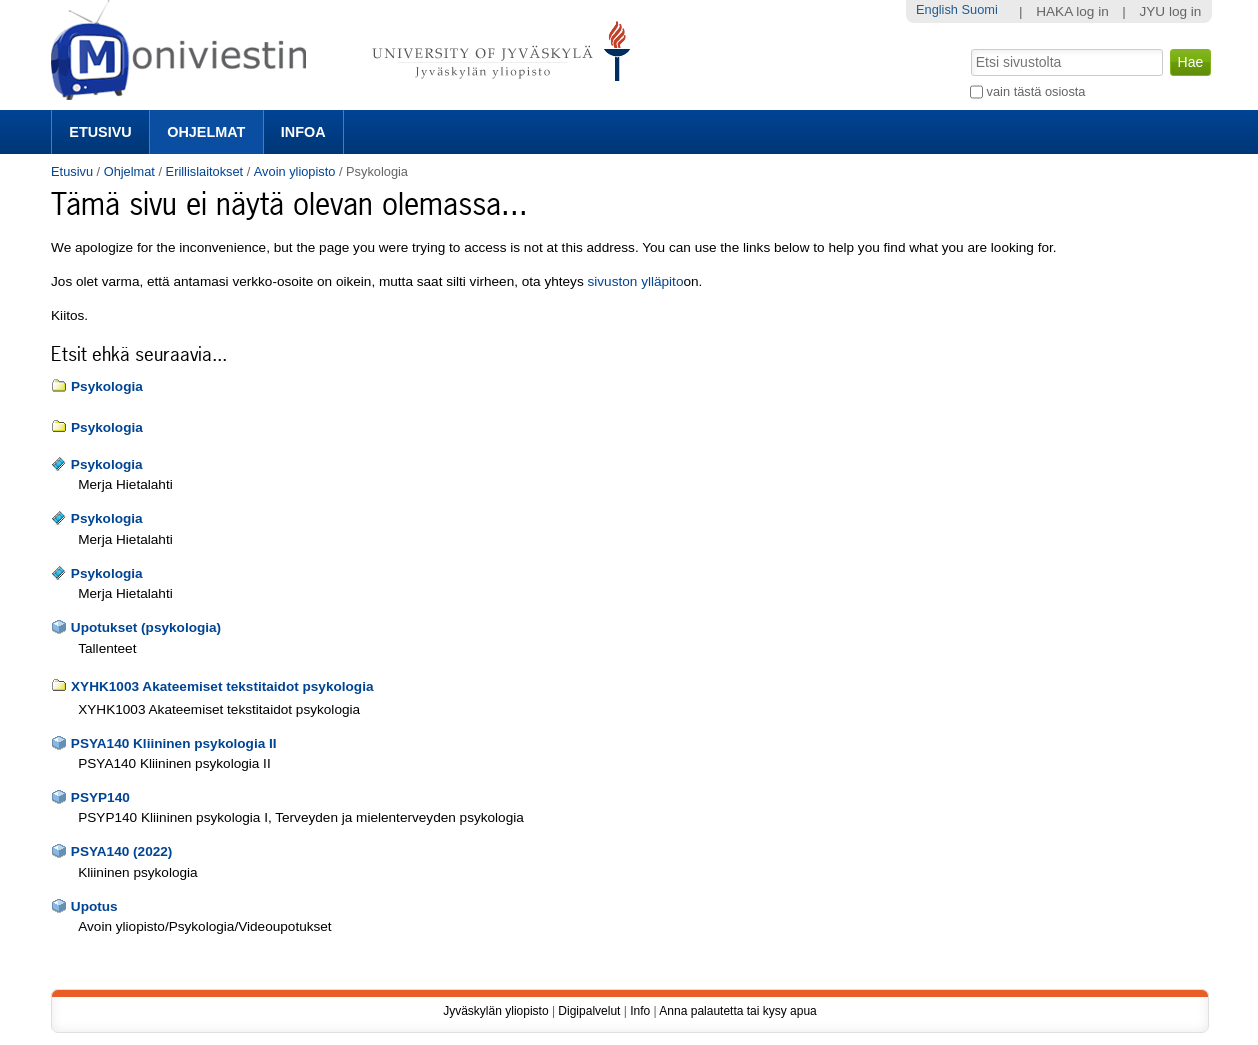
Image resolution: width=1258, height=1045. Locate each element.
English (937, 9)
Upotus (94, 906)
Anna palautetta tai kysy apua (737, 1011)
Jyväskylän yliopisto (495, 1011)
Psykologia (107, 386)
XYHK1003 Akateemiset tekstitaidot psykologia (222, 686)
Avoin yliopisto (295, 171)
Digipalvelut (589, 1011)
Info (640, 1011)
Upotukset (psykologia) (146, 627)
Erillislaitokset (205, 171)
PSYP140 (100, 797)
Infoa (303, 132)
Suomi (980, 9)
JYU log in (1170, 11)
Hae (969, 47)
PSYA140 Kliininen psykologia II (174, 743)
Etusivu (100, 132)
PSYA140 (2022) (122, 851)
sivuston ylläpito (636, 281)
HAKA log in (1072, 11)
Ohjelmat (206, 132)
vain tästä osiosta (1036, 91)
